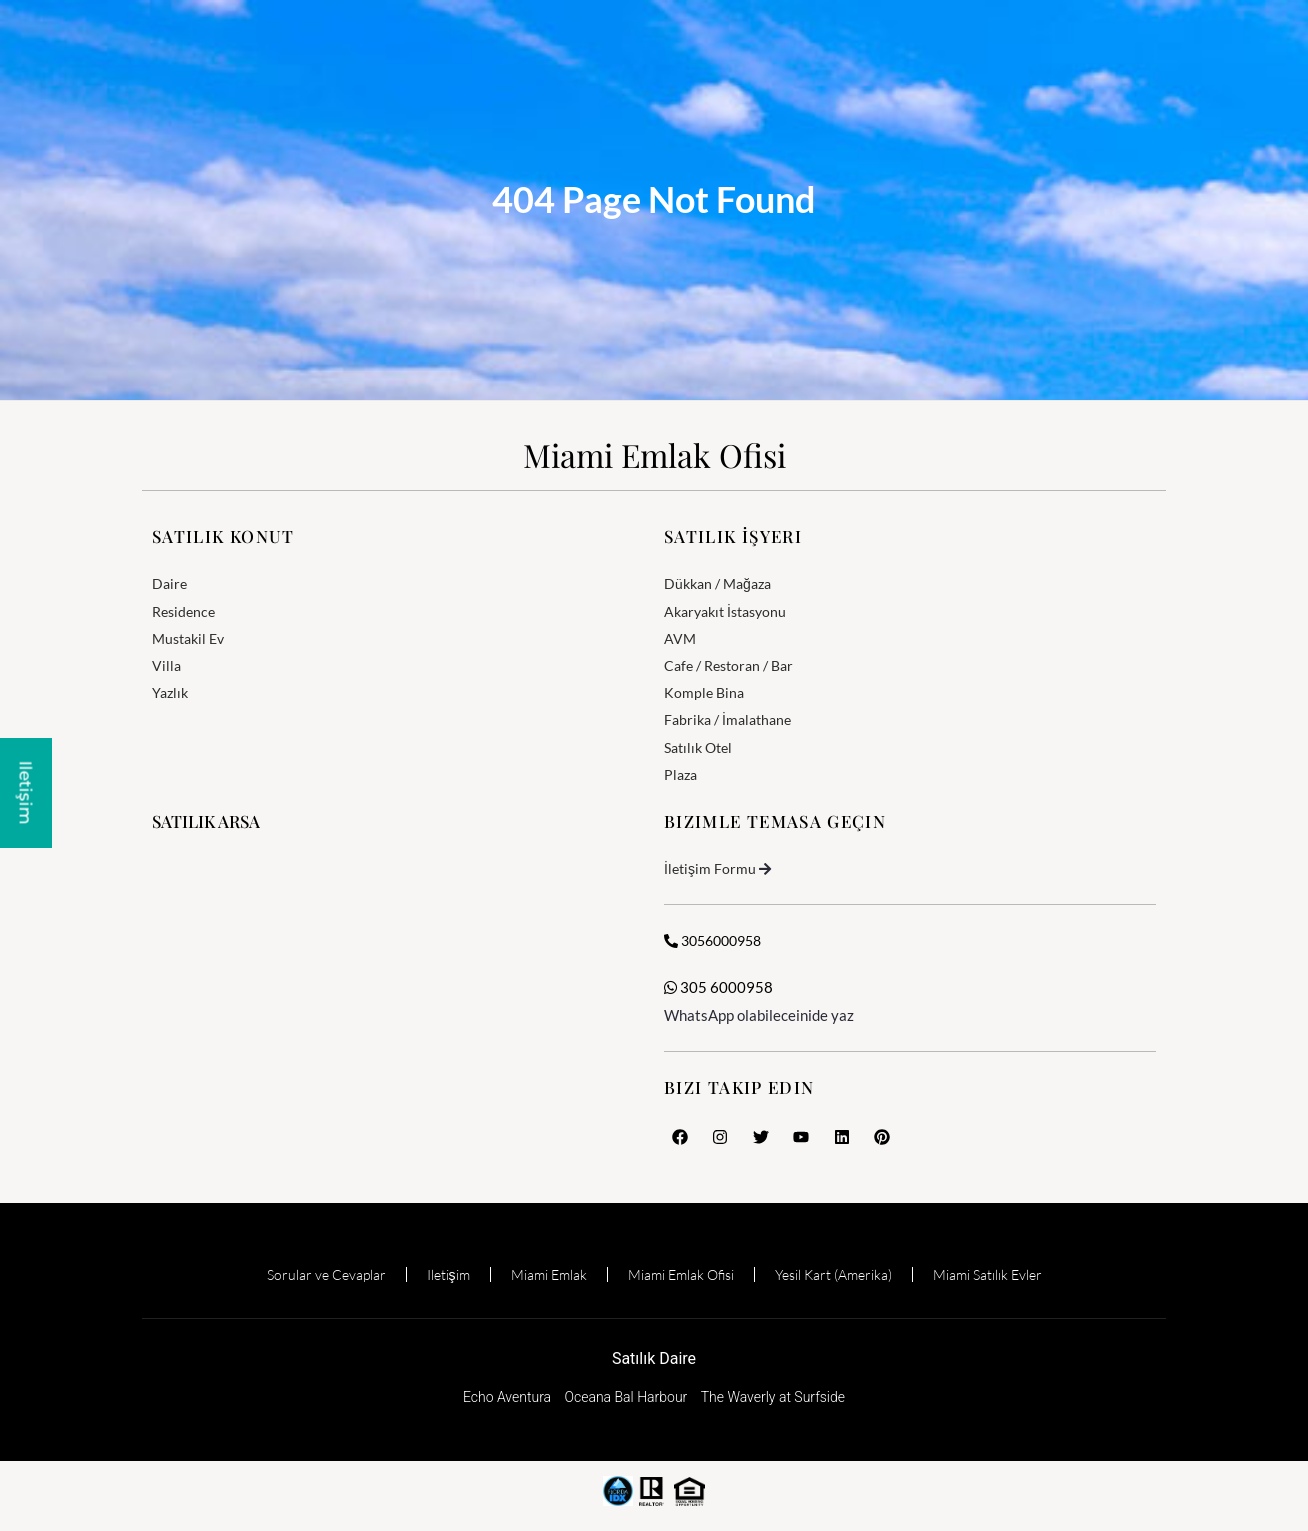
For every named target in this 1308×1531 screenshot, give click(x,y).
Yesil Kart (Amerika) (833, 1274)
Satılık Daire (654, 1358)
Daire (169, 583)
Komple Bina (704, 692)
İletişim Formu (710, 868)
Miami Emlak (549, 1274)
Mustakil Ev (188, 638)
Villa (166, 665)
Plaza (680, 774)
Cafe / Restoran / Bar (728, 665)
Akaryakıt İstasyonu (725, 611)
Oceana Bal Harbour (626, 1397)
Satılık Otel (698, 747)
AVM (680, 638)
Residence (183, 611)
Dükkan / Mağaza (717, 583)
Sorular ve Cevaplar (326, 1274)
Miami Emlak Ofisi (654, 454)
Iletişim (448, 1274)
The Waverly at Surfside (773, 1397)
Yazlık (170, 692)
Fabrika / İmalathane (727, 719)
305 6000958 (718, 987)
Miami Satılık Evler (987, 1274)
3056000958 (712, 940)
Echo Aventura (507, 1397)
